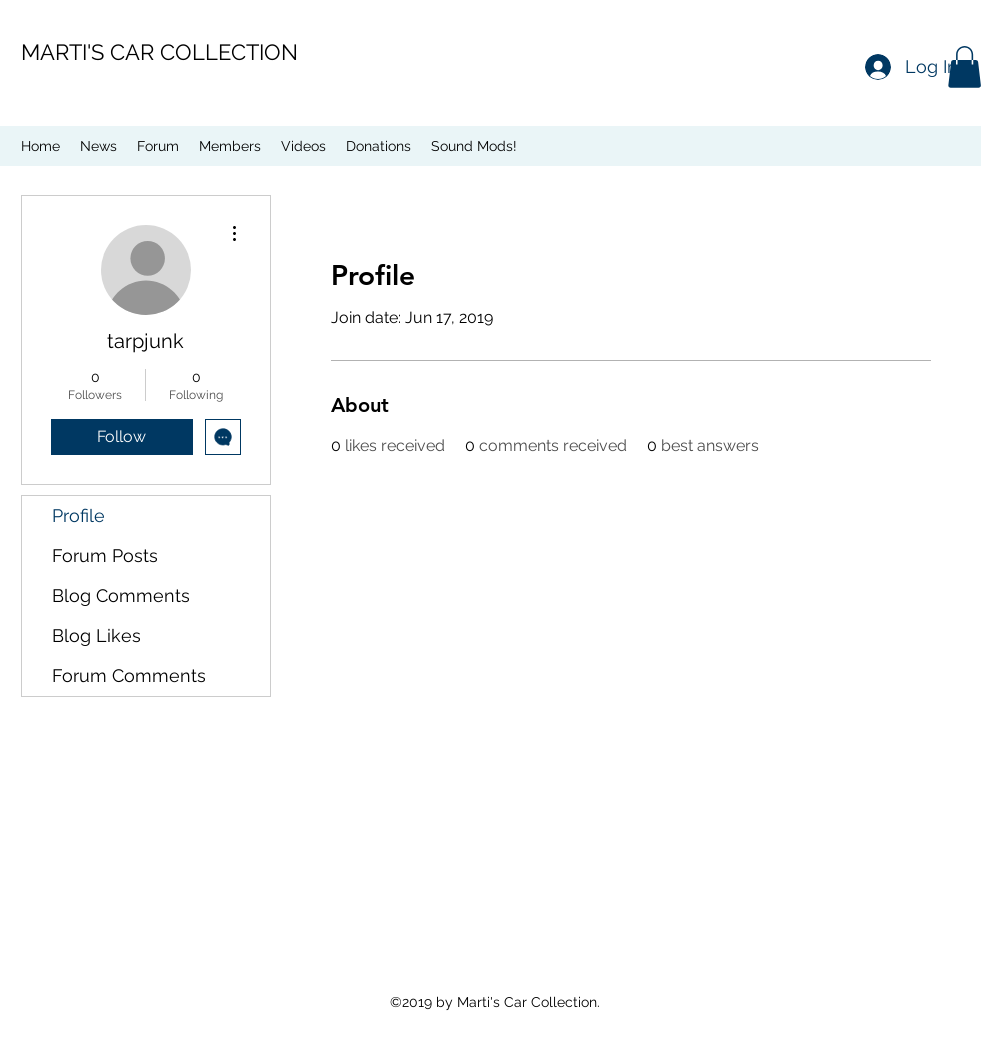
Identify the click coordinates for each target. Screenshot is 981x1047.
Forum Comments (129, 675)
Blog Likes (96, 635)
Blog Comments (121, 595)
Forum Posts (105, 555)
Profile (78, 515)
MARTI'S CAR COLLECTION (159, 52)
